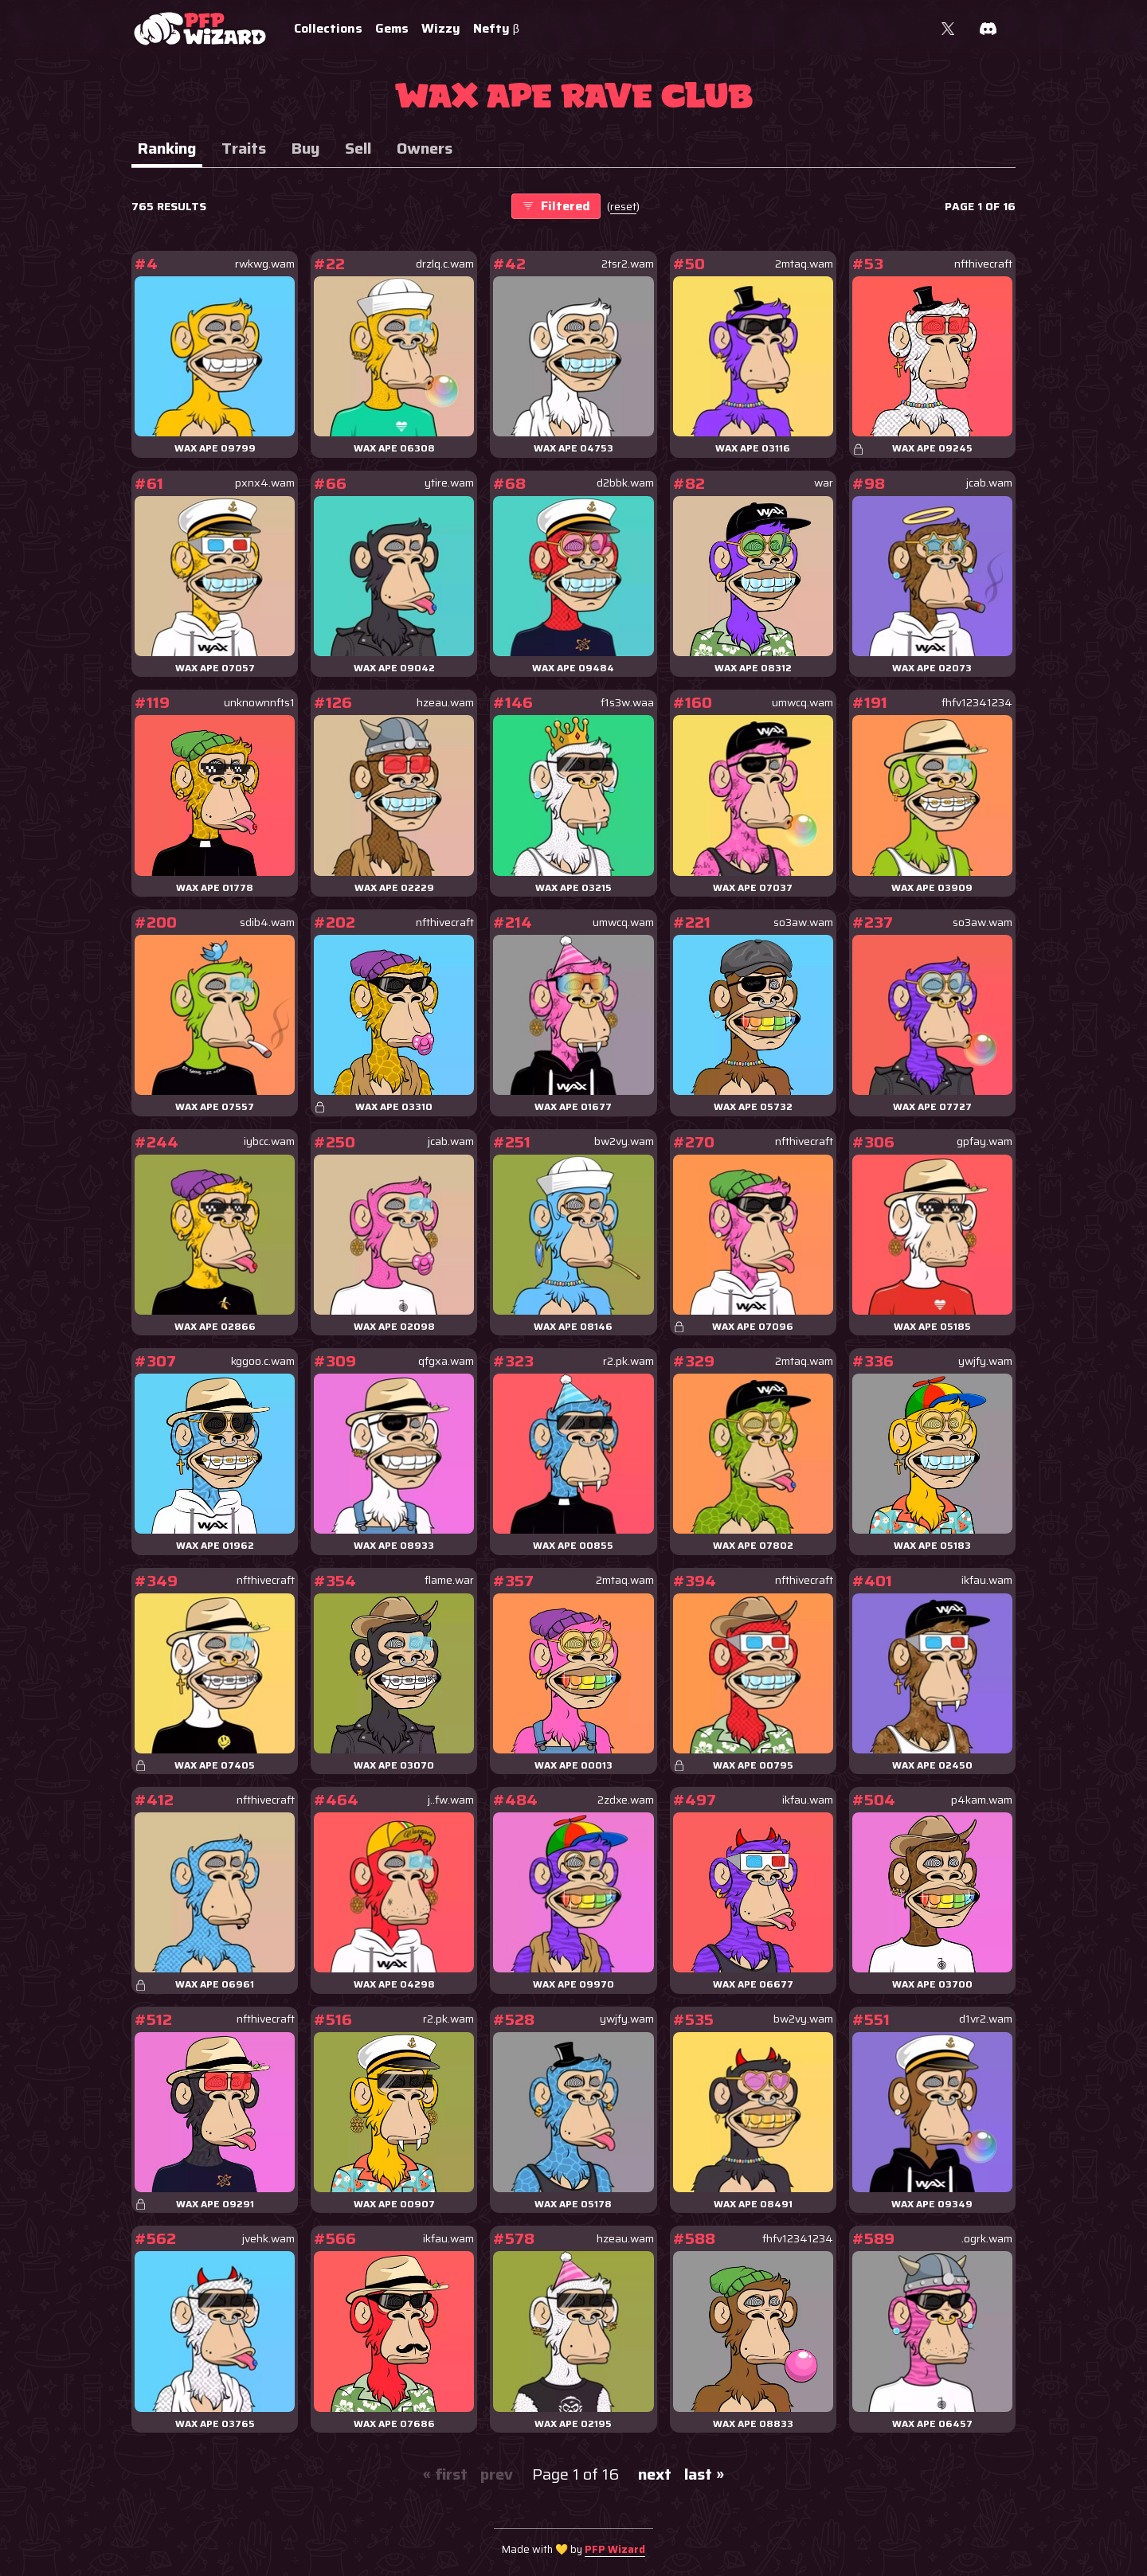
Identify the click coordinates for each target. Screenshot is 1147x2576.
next (654, 2474)
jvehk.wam (268, 2239)
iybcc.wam (269, 1141)
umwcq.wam (802, 702)
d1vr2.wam (985, 2019)
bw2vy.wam (624, 1141)
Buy (305, 148)
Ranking (167, 148)
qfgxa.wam (446, 1361)
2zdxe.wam (625, 1800)
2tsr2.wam (627, 264)
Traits (243, 148)
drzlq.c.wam (445, 264)
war (823, 483)
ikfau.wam (986, 1580)
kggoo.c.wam (263, 1361)
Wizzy (440, 28)
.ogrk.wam (986, 2239)
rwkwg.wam (265, 264)
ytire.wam (449, 483)
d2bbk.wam (625, 483)
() (623, 206)
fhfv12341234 (976, 702)
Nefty (496, 28)
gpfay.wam (984, 1141)
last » (704, 2474)
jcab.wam (989, 483)
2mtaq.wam (804, 264)
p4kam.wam (981, 1800)
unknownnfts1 (259, 702)
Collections (328, 28)
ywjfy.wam (985, 1361)
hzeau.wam (445, 702)
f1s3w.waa (627, 702)
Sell (358, 148)
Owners (424, 148)
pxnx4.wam (265, 483)
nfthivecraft (983, 264)
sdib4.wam (267, 922)
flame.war (449, 1580)
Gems (392, 28)
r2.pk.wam (628, 1361)
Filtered (556, 206)
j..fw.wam (451, 1800)
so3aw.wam (803, 922)
